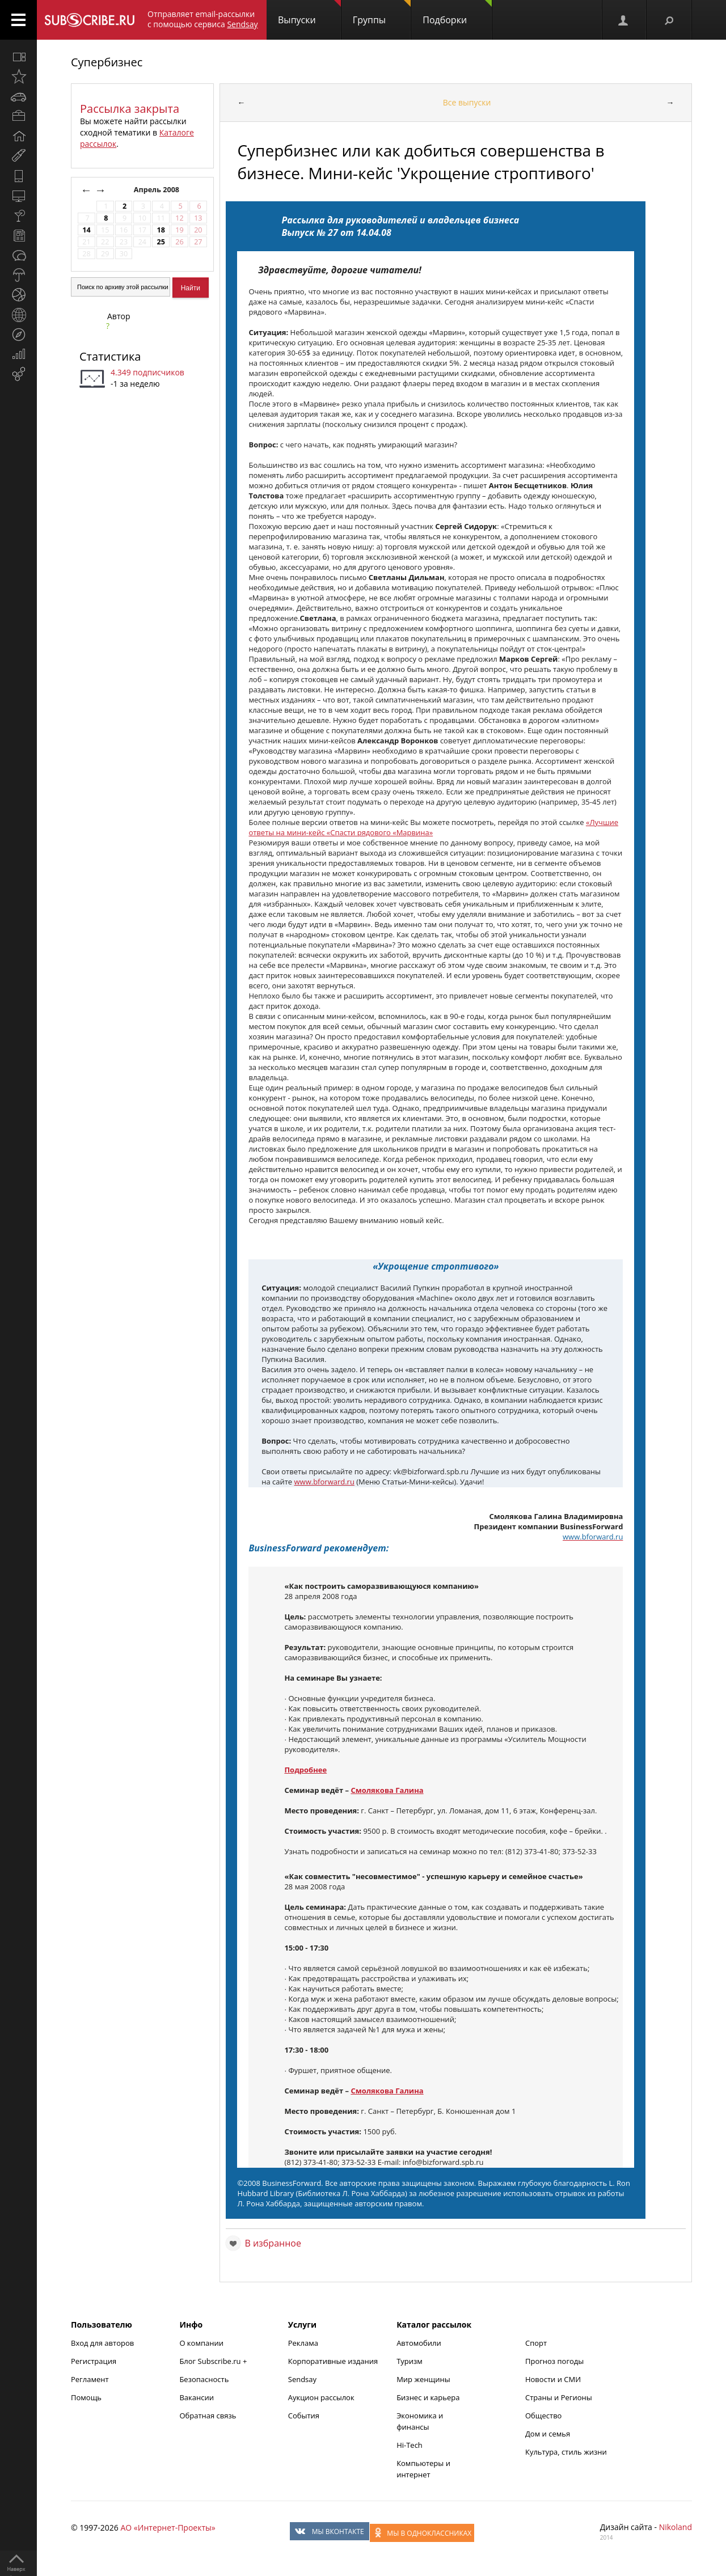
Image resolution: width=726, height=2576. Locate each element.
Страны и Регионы (558, 2397)
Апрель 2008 (158, 189)
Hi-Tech (409, 2445)
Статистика (110, 356)
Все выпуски (467, 102)
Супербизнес (106, 62)
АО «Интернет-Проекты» (167, 2527)
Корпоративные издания (333, 2361)
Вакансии (196, 2397)
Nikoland (675, 2527)
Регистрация (93, 2361)
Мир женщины (423, 2379)
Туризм (409, 2361)
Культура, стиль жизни (566, 2452)
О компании (201, 2343)
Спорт (536, 2343)
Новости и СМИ (553, 2379)
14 (86, 230)
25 (160, 242)
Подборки (457, 13)
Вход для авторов (102, 2343)
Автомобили (418, 2343)
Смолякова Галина (387, 1790)
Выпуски (309, 13)
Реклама (303, 2343)
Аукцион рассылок (321, 2397)
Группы (382, 13)
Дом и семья (547, 2434)
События (303, 2415)
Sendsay (302, 2379)
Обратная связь (207, 2415)
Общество (543, 2415)
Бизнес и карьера (427, 2397)
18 (160, 230)
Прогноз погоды (554, 2361)
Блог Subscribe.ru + (213, 2361)
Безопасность (204, 2379)
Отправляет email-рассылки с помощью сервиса (202, 19)
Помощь (86, 2397)
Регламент (90, 2379)
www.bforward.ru (324, 1482)
